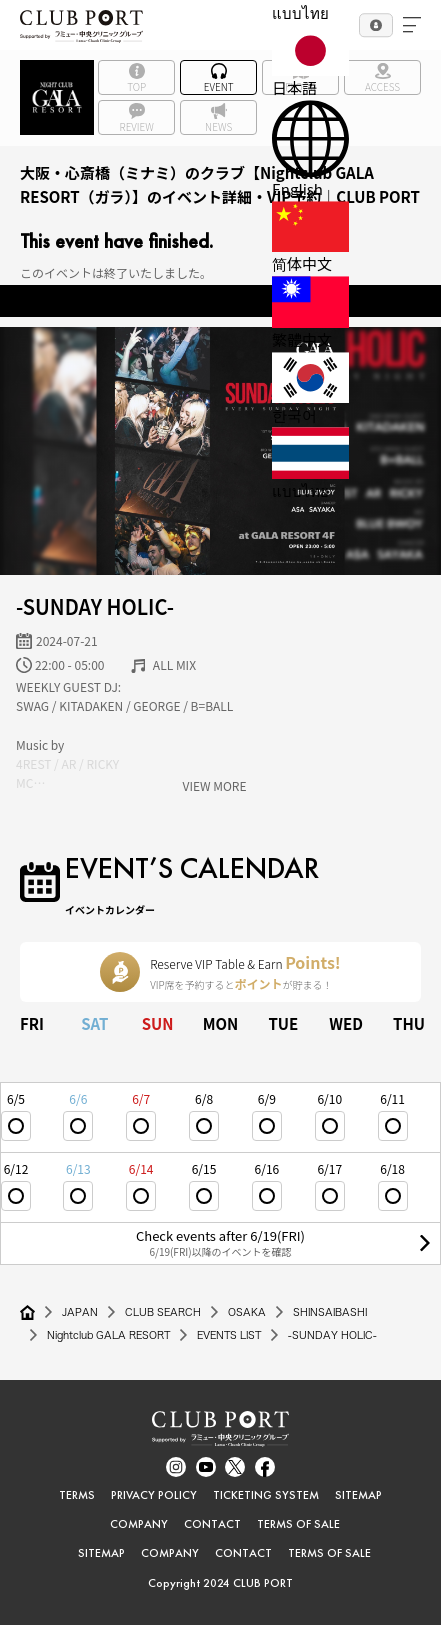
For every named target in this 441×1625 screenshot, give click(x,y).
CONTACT (212, 1524)
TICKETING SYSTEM (266, 1495)
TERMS (77, 1495)
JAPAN (80, 1312)
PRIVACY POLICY (154, 1495)
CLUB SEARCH (163, 1312)
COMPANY (139, 1524)
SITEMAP (358, 1495)
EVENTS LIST (229, 1335)
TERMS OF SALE (298, 1524)
